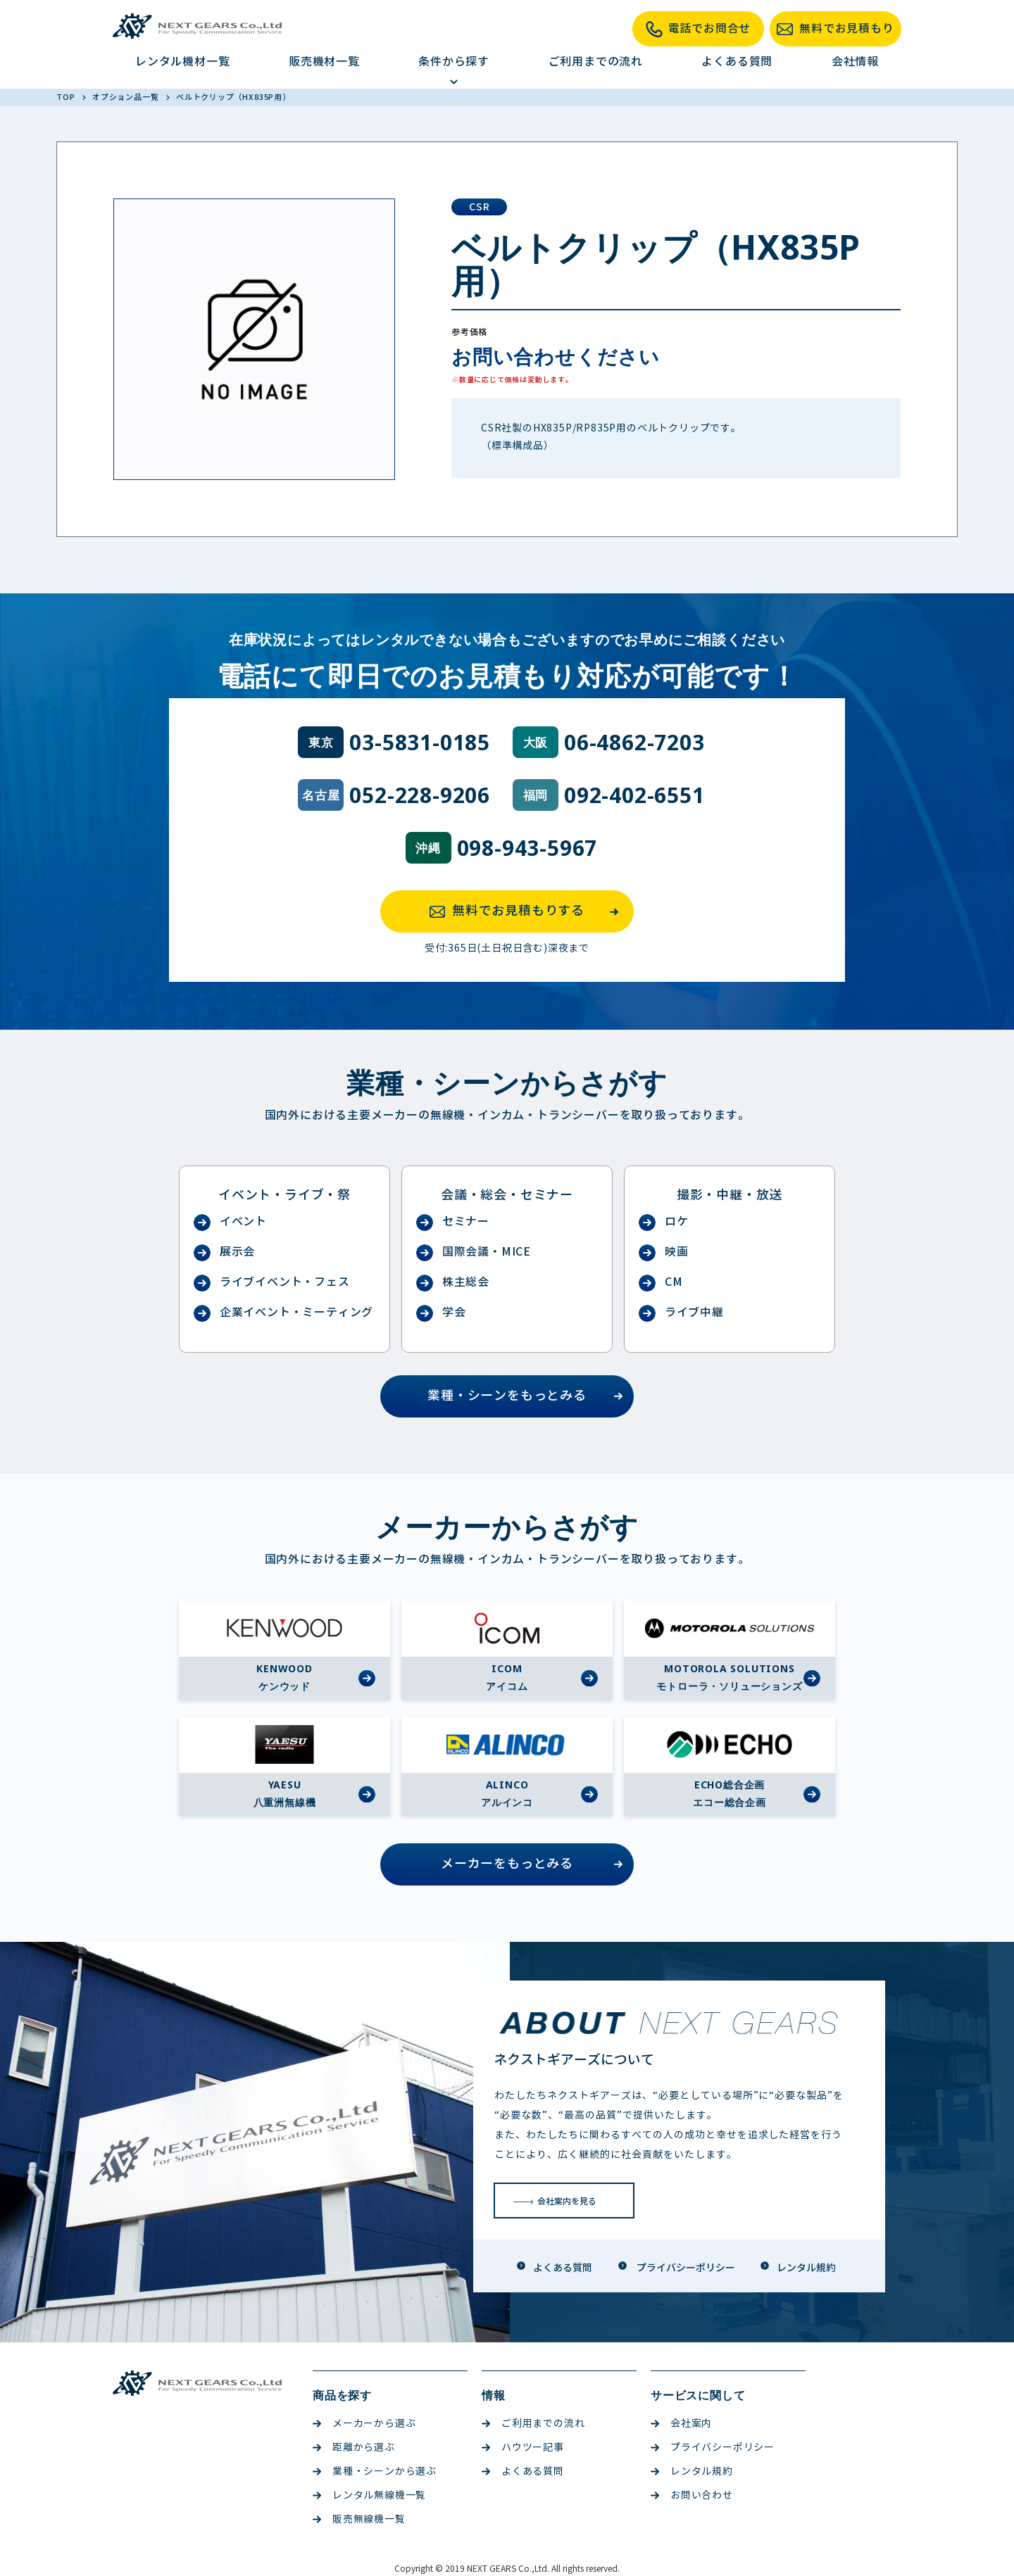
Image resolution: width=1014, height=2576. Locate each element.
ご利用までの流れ (596, 61)
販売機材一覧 (324, 61)
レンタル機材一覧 (182, 61)
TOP (66, 97)
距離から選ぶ (354, 2448)
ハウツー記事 (523, 2448)
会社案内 (681, 2424)
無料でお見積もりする (528, 911)
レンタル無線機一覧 (369, 2495)
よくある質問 (736, 61)
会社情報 (855, 61)
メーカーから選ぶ (364, 2424)
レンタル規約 (692, 2471)
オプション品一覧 (126, 97)
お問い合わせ (692, 2495)
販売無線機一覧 (359, 2519)
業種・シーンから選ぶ (375, 2471)
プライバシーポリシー (713, 2448)
